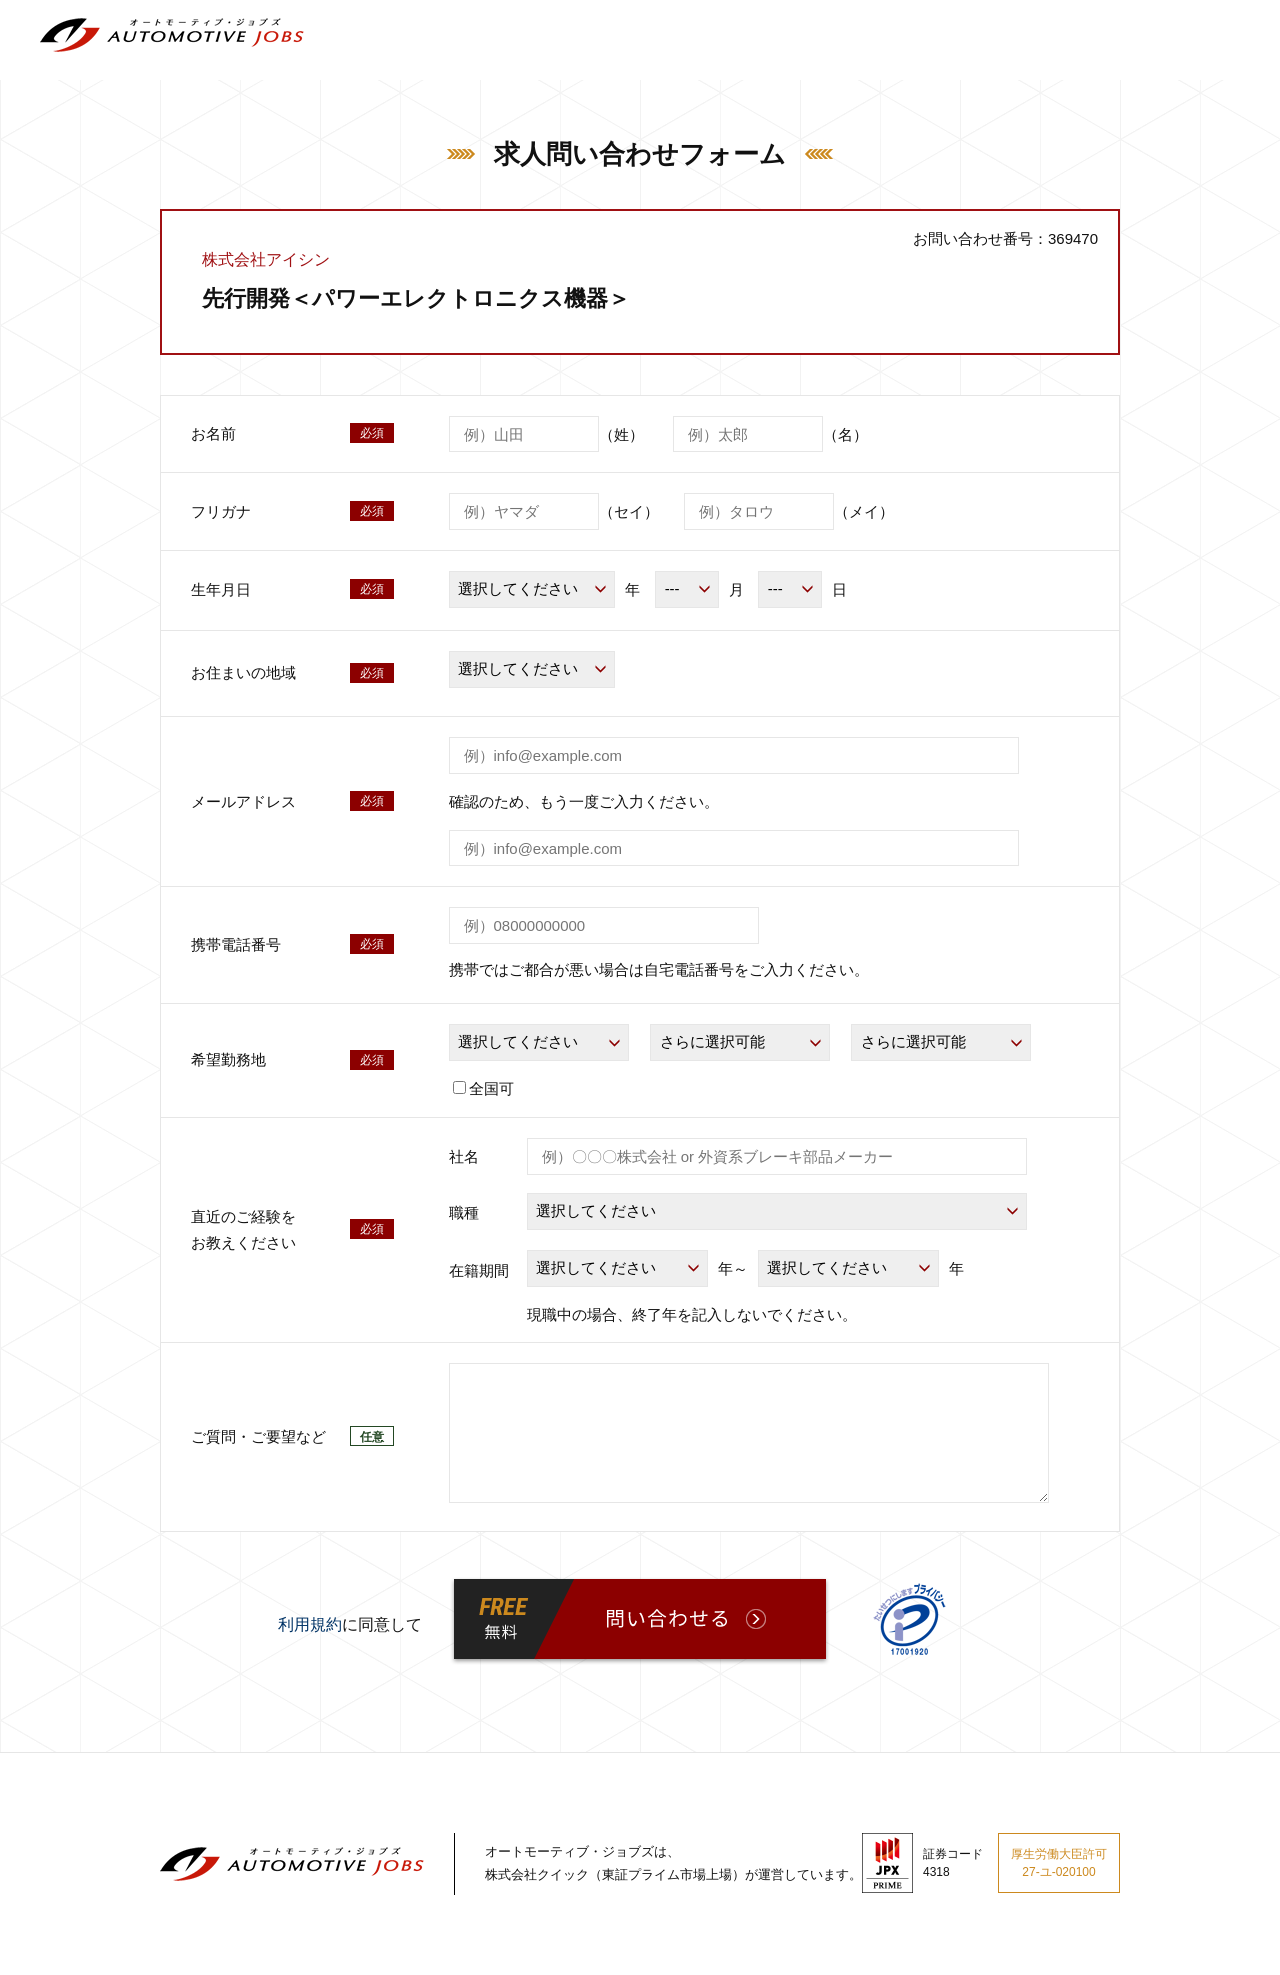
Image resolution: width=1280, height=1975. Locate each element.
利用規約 (310, 1624)
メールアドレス (243, 801)
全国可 (483, 1088)
